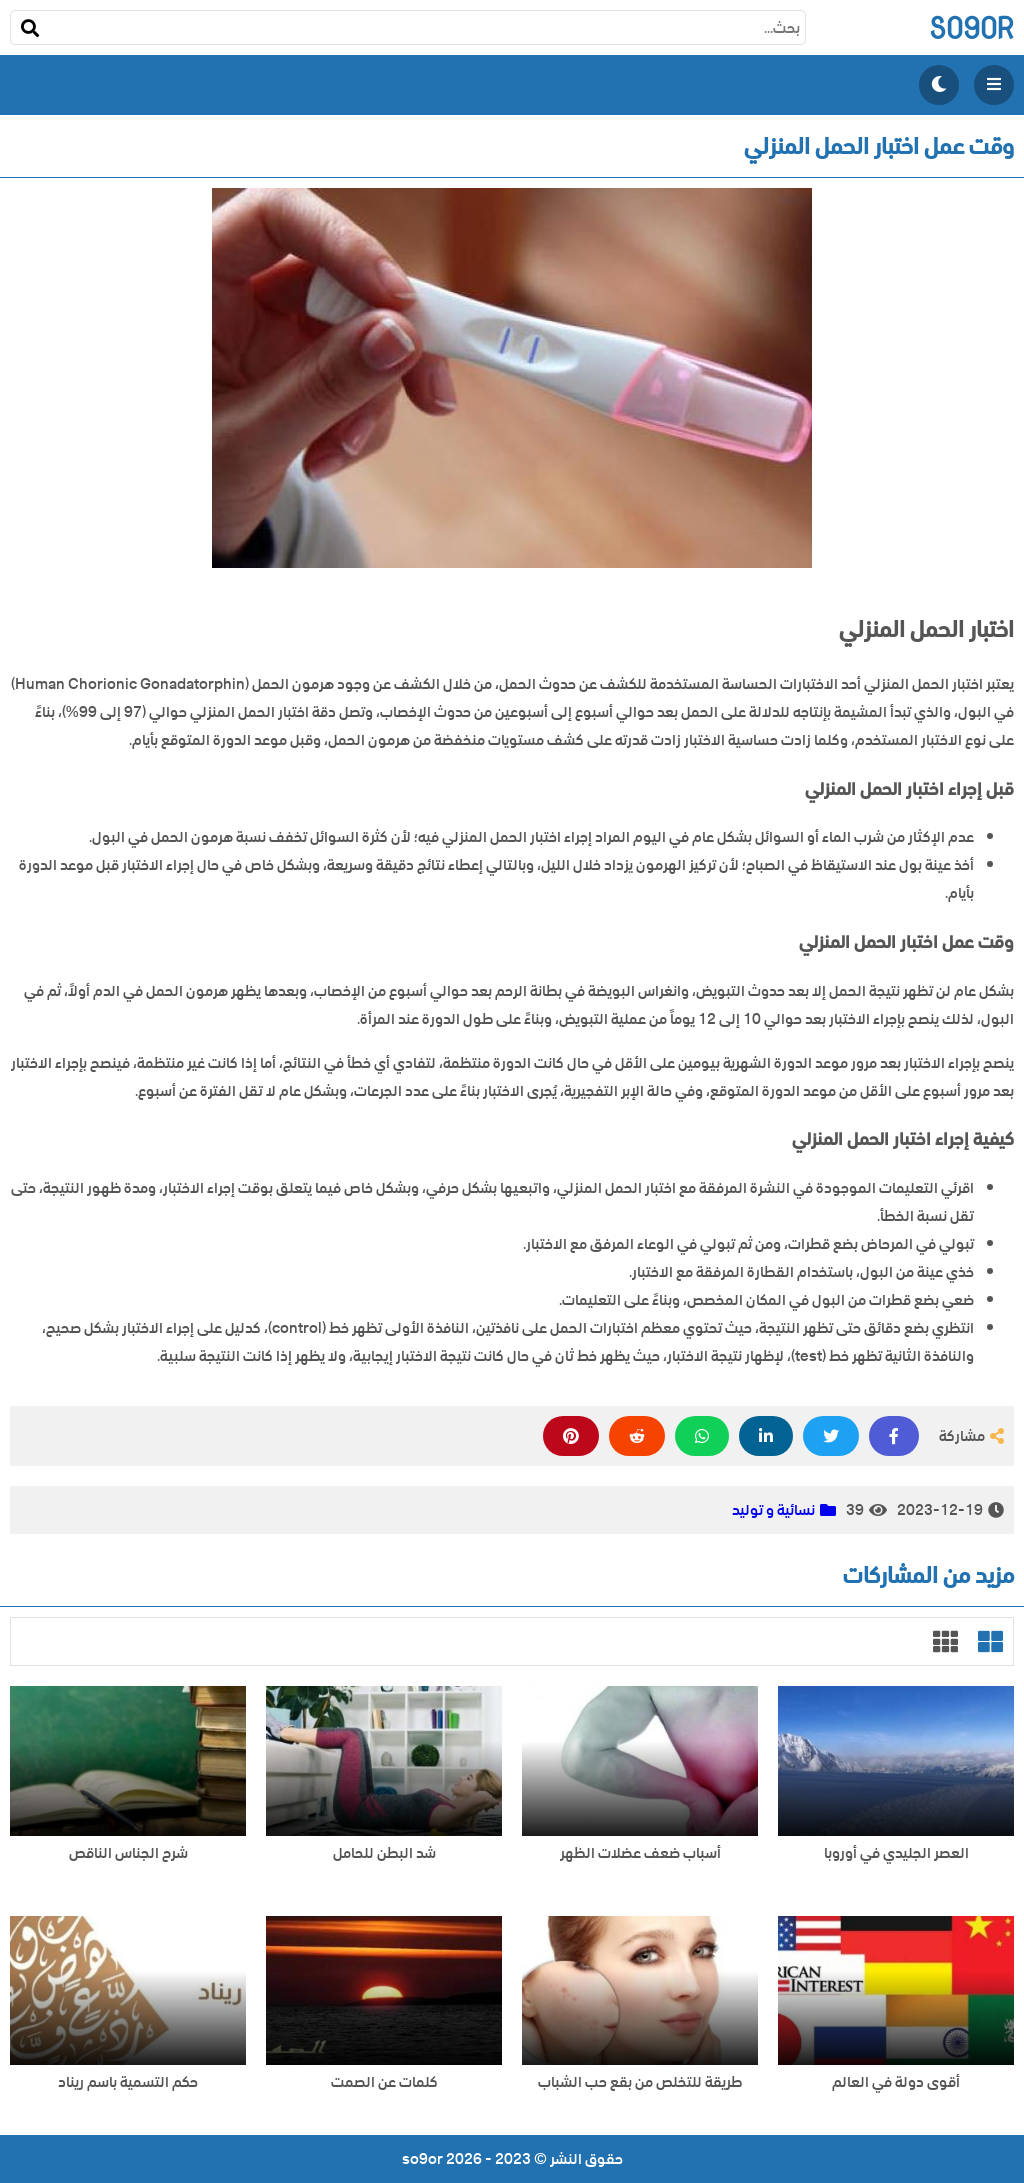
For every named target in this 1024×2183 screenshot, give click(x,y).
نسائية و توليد (773, 1510)
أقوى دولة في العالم (896, 2082)
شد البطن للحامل (384, 1853)
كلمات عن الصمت (384, 2082)
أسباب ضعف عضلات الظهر (640, 1853)
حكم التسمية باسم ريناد (128, 2082)
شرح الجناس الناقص (128, 1853)
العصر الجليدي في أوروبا (896, 1853)
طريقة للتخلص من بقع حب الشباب (640, 2082)
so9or (971, 27)
